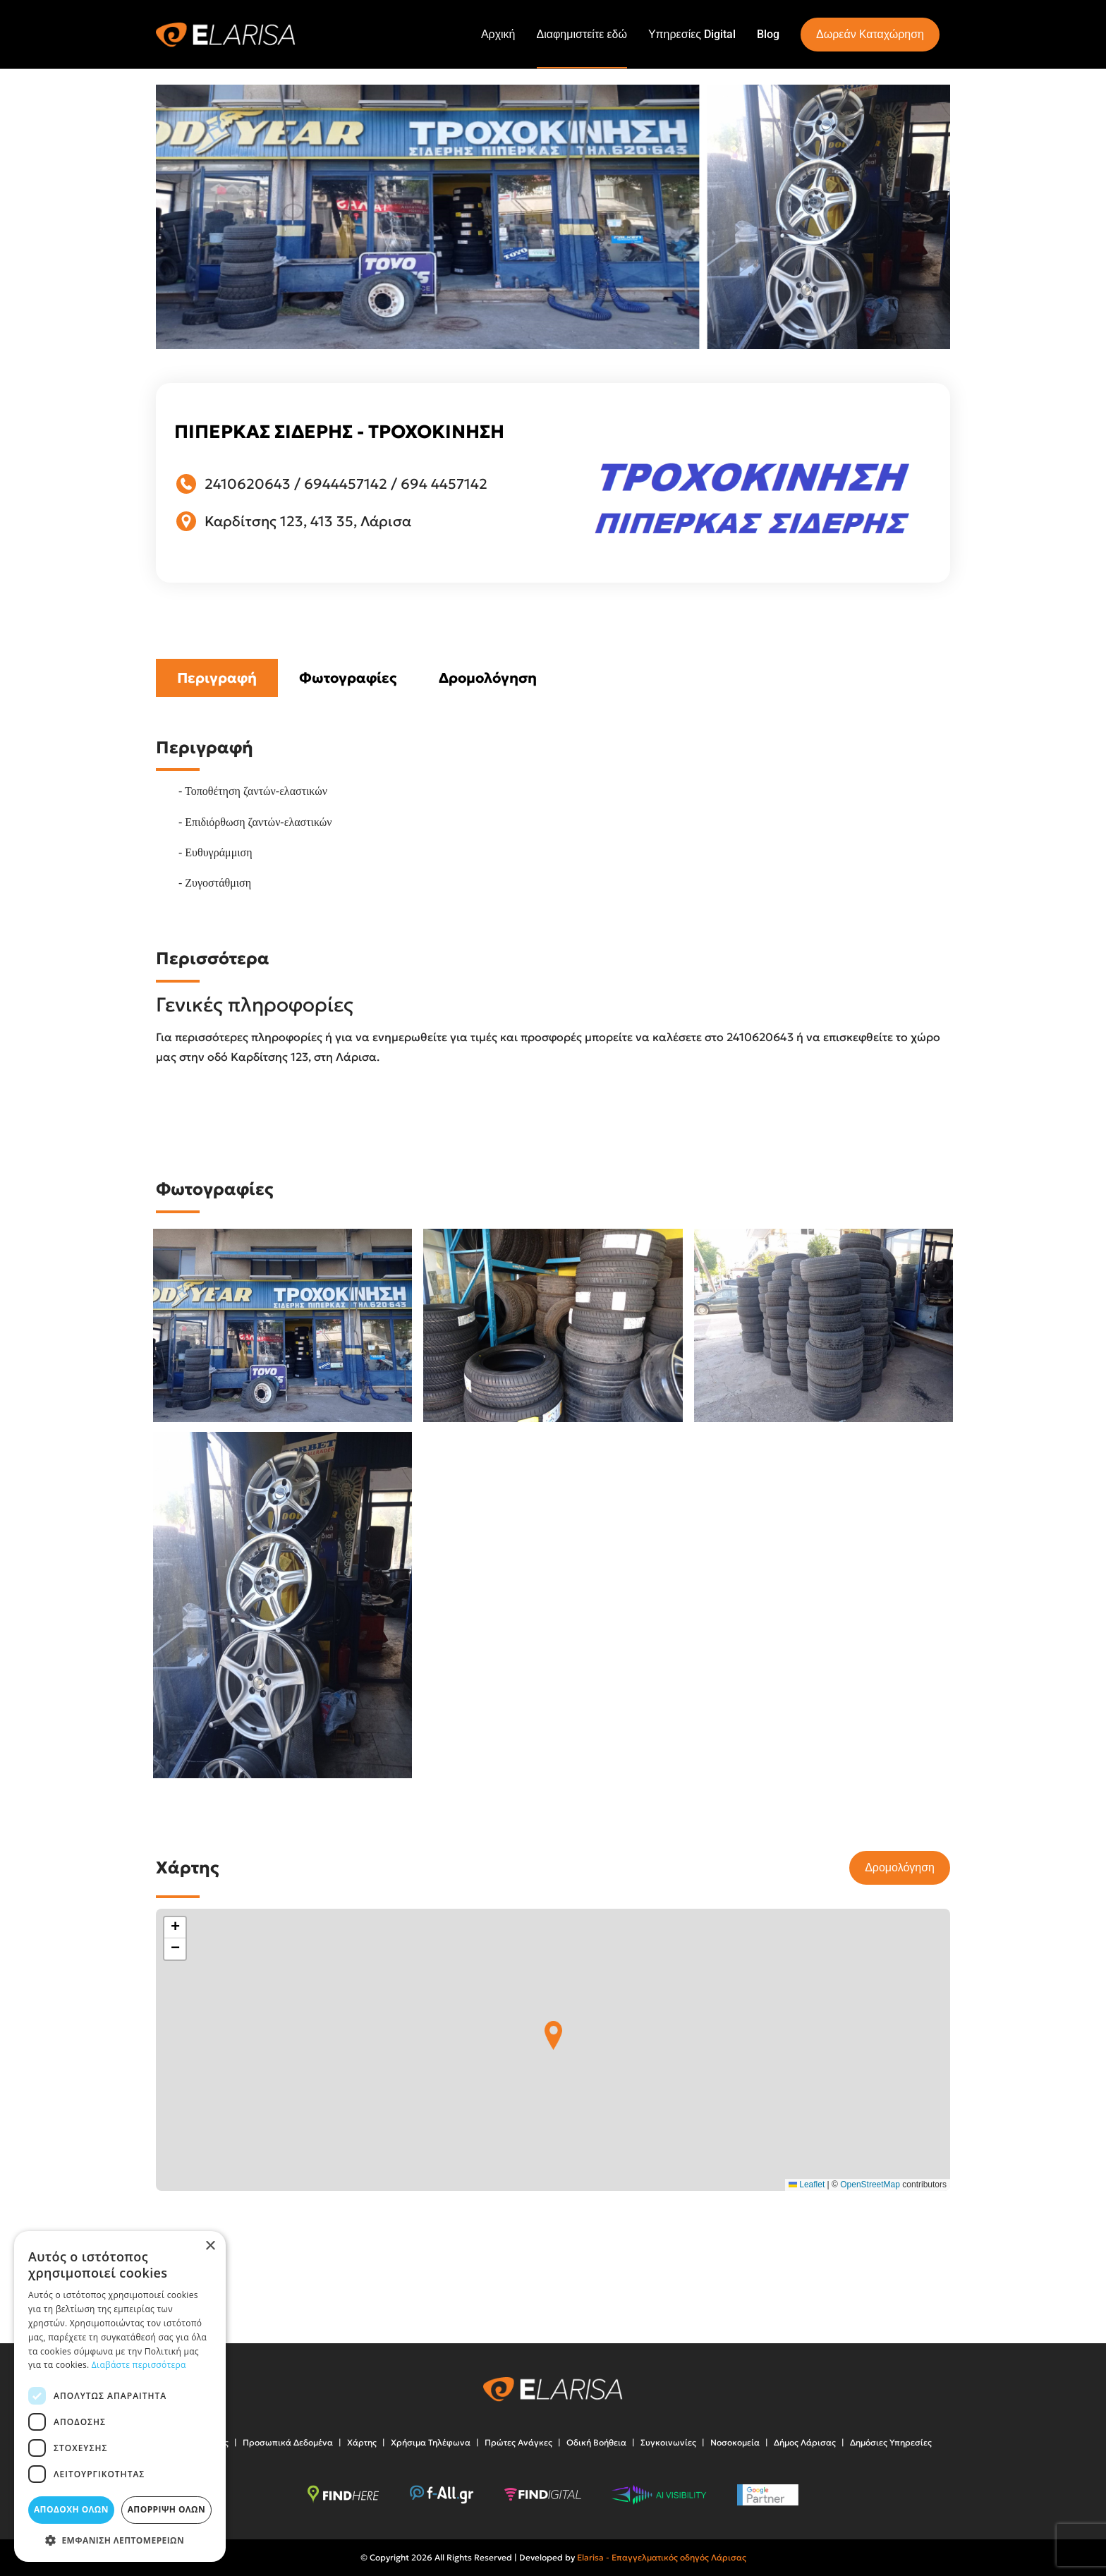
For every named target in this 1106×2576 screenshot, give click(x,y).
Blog (768, 34)
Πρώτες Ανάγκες (518, 2442)
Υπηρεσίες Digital (692, 34)
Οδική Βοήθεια (596, 2442)
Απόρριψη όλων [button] (166, 2509)
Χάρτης (362, 2442)
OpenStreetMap (870, 2184)
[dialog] (120, 2396)
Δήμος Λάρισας (805, 2442)
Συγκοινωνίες (668, 2442)
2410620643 (248, 484)
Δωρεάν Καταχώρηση (870, 34)
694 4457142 (444, 484)
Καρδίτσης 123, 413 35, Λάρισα (308, 521)
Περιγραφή (217, 678)
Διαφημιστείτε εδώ (582, 34)
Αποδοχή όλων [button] (71, 2509)
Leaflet (807, 2184)
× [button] (210, 2246)
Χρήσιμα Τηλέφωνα (430, 2442)
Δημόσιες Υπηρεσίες (891, 2442)
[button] (553, 2035)
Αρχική (498, 34)
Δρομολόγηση (488, 678)
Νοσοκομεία (735, 2442)
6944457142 (345, 484)
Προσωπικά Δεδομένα (288, 2442)
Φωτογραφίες (347, 678)
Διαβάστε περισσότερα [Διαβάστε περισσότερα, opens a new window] (139, 2365)
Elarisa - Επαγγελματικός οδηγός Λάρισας (661, 2557)
